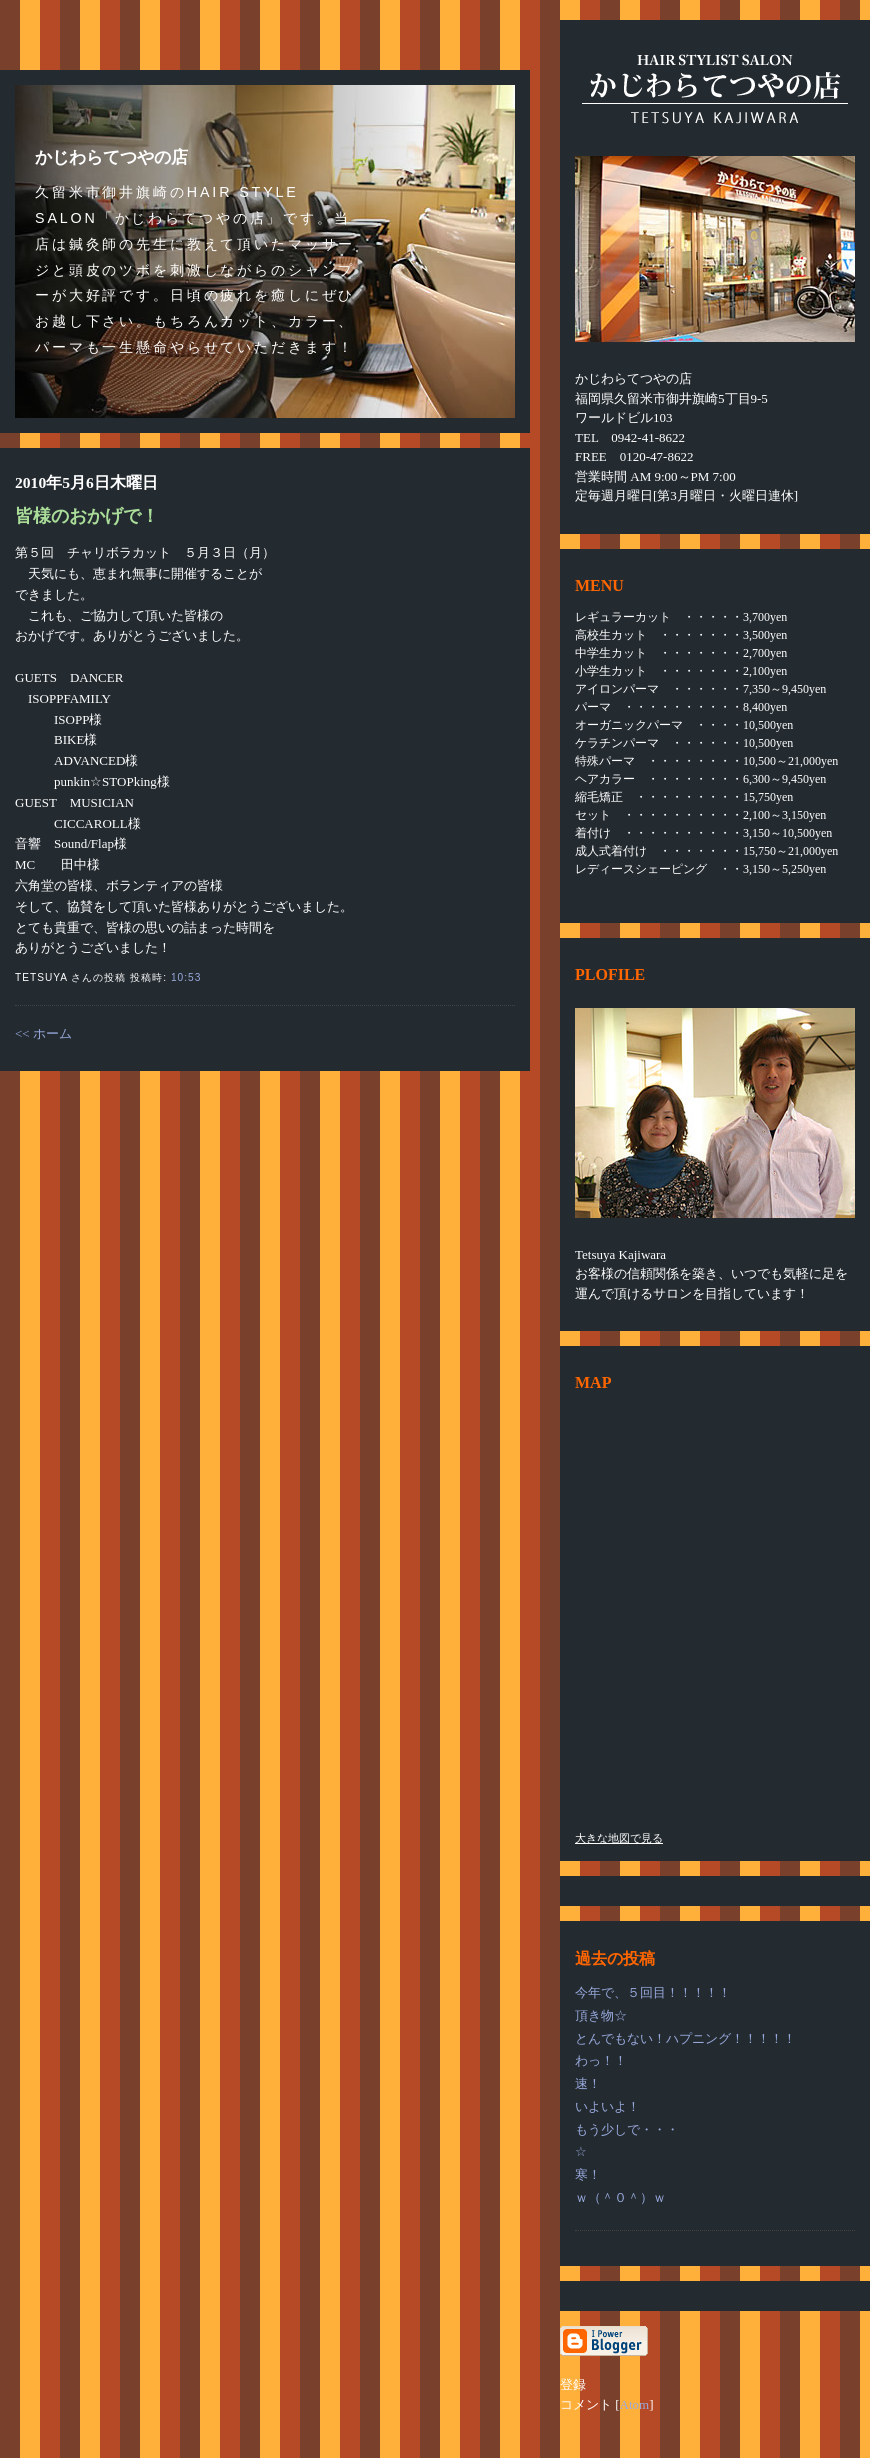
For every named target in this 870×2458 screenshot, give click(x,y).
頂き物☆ (601, 2015)
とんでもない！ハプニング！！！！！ (685, 2038)
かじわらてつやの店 (111, 157)
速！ (588, 2083)
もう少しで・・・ (627, 2129)
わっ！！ (601, 2060)
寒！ (588, 2174)
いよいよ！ (607, 2106)
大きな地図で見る (619, 1838)
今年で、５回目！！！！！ (653, 1992)
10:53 (186, 977)
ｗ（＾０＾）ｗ (620, 2197)
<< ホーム (43, 1033)
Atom (635, 2404)
